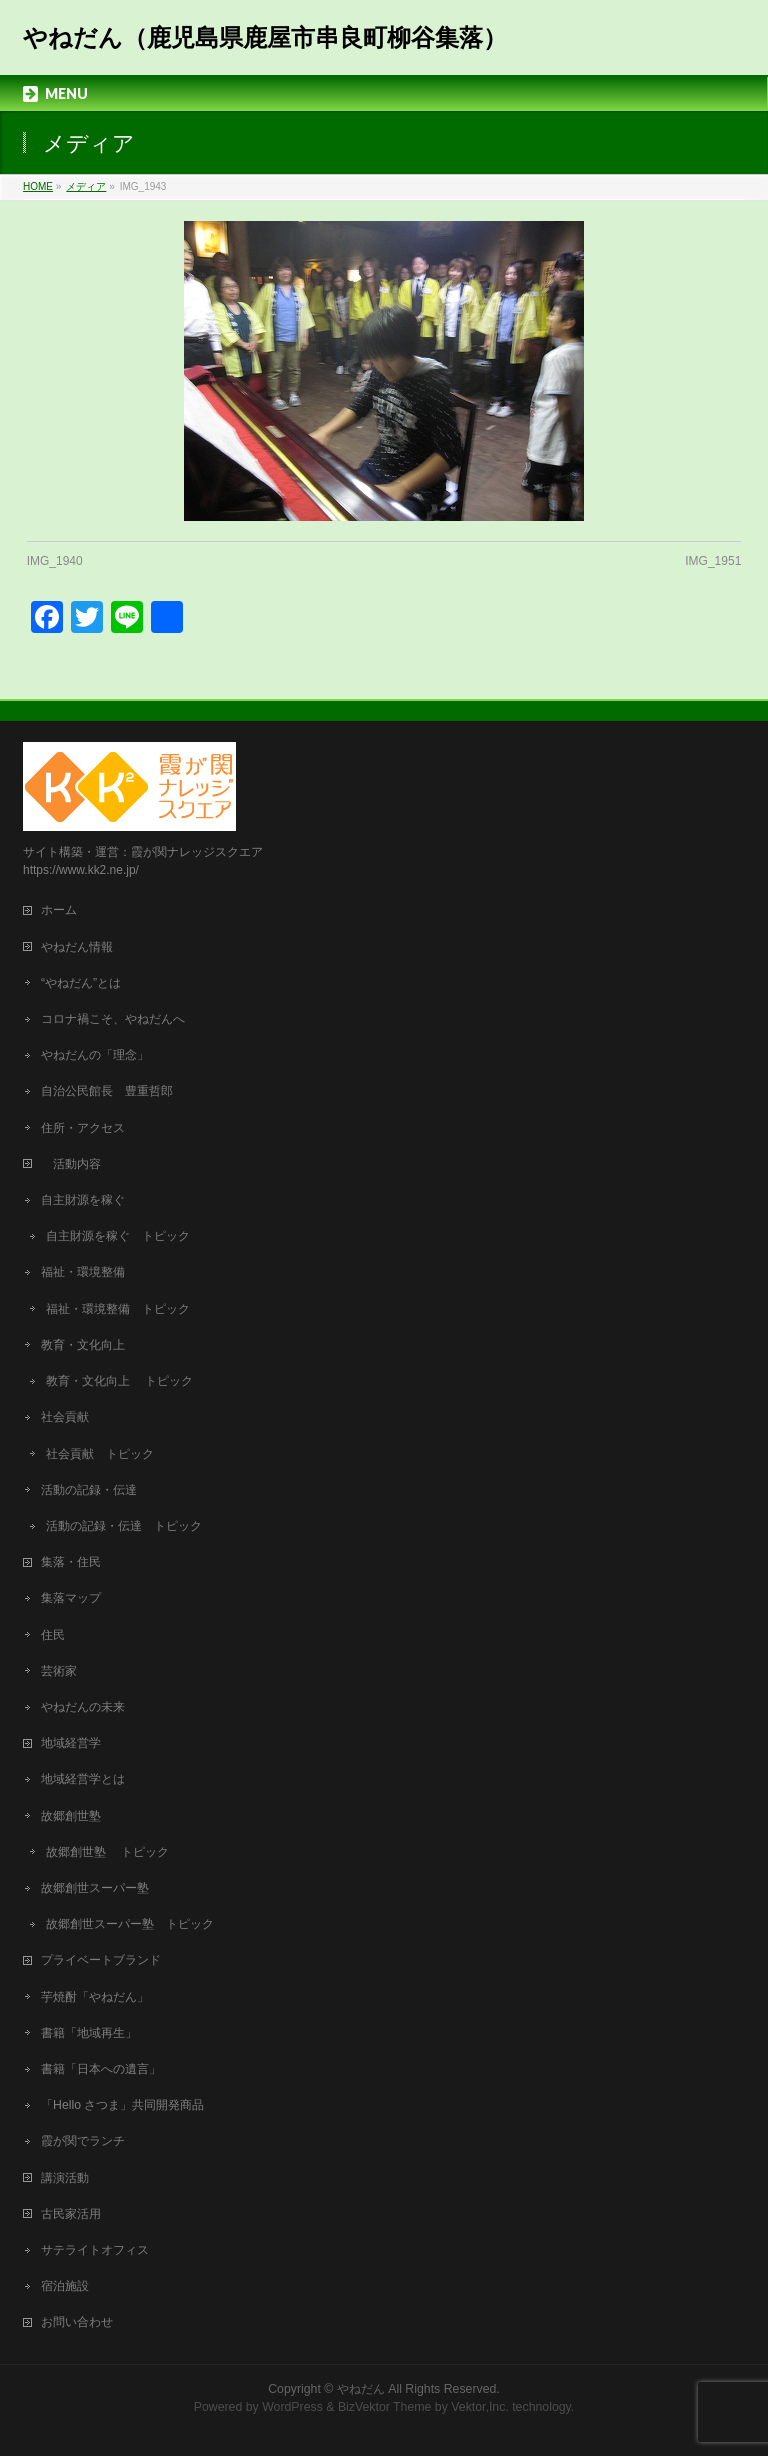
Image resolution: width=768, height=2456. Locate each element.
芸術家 (59, 1671)
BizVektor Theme (385, 2407)
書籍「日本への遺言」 (107, 2069)
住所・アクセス (83, 1128)
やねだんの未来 (83, 1707)
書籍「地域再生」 (95, 2033)
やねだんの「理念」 (95, 1055)
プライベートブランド (101, 1960)
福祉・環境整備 (83, 1272)
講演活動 (65, 2178)
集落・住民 (77, 1562)
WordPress (292, 2407)
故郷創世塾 (71, 1816)
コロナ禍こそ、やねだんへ (113, 1019)
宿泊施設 (65, 2286)
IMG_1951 (713, 561)
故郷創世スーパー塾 (95, 1888)
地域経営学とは (83, 1779)
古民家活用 (71, 2214)
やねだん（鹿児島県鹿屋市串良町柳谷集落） (265, 37)
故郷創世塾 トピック (107, 1852)
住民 (53, 1635)
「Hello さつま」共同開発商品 (122, 2105)
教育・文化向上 (83, 1345)
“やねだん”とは (81, 983)
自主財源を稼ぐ (83, 1200)
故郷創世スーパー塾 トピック (130, 1924)
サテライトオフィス (95, 2250)
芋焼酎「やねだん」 (95, 1997)
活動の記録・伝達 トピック (124, 1526)
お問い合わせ (77, 2322)
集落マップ (71, 1598)
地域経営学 (71, 1743)
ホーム (59, 910)
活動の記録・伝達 (89, 1490)
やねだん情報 (77, 947)
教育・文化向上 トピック (119, 1381)
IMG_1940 (55, 561)
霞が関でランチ (83, 2141)
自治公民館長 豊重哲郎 (107, 1091)
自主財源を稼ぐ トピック (118, 1236)
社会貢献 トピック (100, 1454)
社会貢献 (65, 1417)
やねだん (361, 2389)
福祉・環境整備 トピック (118, 1309)
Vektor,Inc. (480, 2407)
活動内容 (77, 1164)
